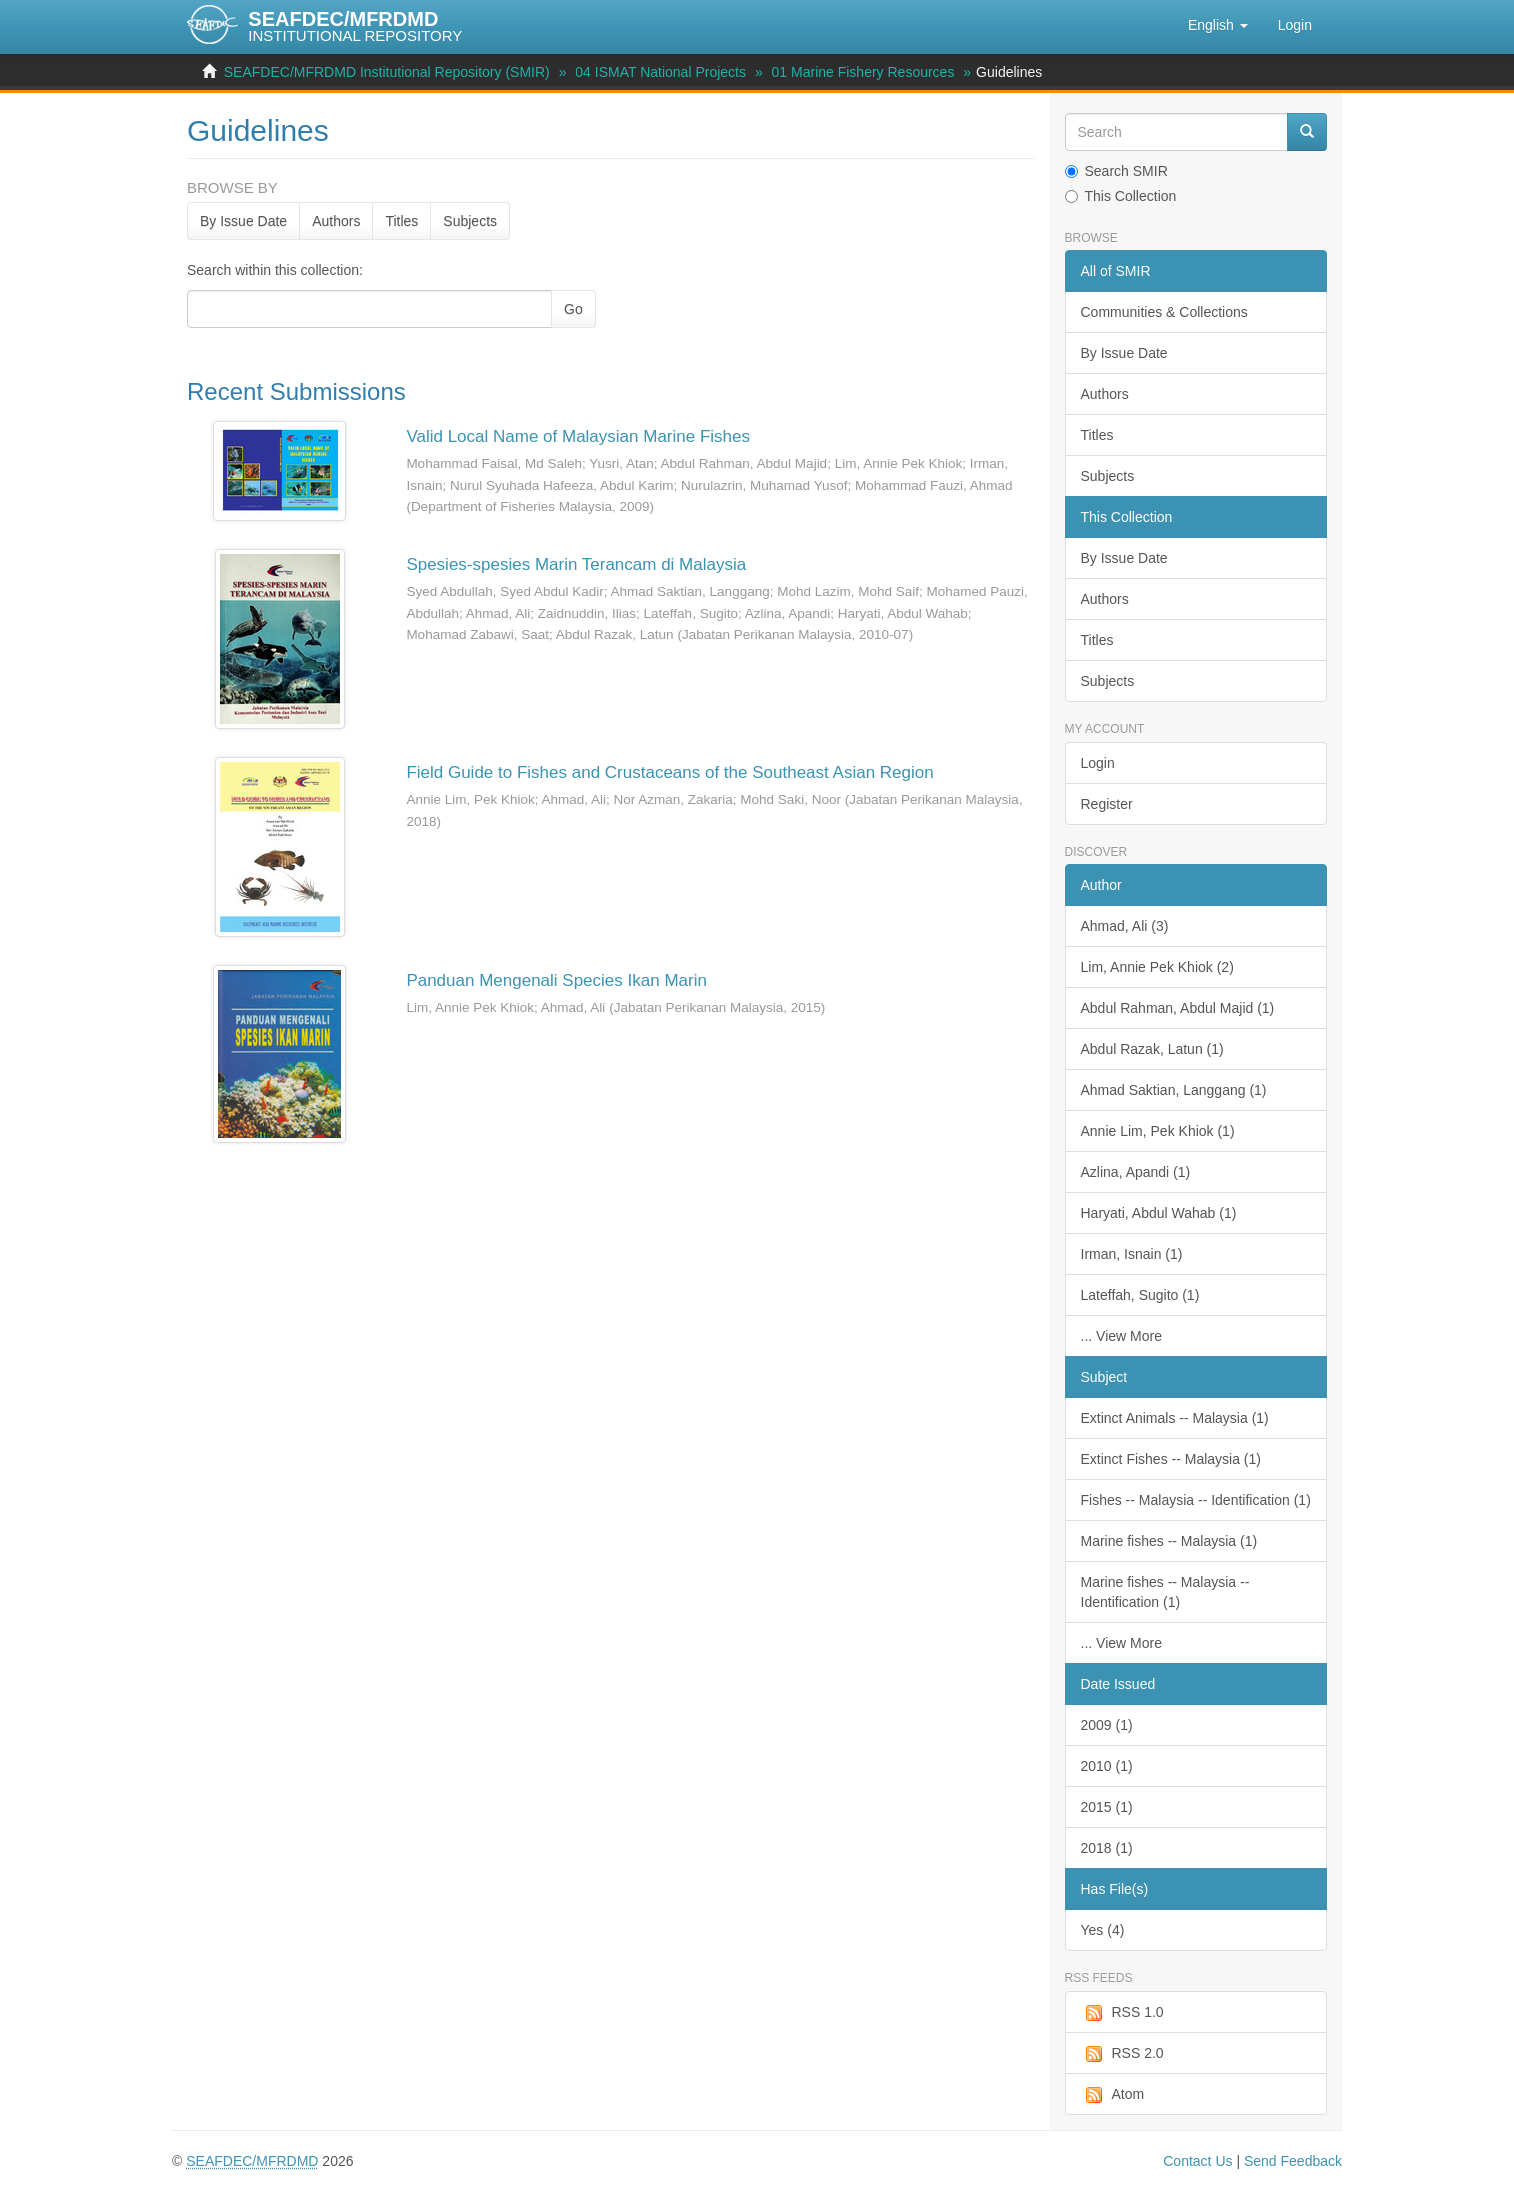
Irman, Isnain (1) (1132, 1254)
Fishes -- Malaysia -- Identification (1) (1196, 1500)
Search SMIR (1116, 171)
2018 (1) (1107, 1848)
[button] (1218, 25)
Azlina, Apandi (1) (1136, 1172)
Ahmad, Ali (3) (1125, 926)
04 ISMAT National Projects (660, 72)
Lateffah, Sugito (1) (1140, 1295)
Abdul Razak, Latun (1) (1152, 1049)
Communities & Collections (1164, 312)
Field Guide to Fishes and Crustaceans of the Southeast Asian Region (669, 772)
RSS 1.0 (1122, 2013)
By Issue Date (243, 221)
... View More (1121, 1336)
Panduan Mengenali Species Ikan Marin (556, 980)
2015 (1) (1107, 1807)
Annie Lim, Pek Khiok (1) (1158, 1131)
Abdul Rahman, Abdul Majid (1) (1178, 1008)
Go (573, 309)
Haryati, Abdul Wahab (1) (1159, 1213)
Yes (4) (1103, 1930)
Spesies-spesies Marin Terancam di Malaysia (576, 564)
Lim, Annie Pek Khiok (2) (1157, 967)
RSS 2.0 (1122, 2054)
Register (1107, 804)
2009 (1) (1107, 1725)
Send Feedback (1293, 2161)
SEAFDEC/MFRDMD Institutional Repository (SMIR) (387, 72)
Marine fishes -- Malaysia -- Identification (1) (1165, 1592)
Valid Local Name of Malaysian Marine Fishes (578, 436)
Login (1098, 763)
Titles (401, 221)
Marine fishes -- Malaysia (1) (1169, 1541)
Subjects (470, 221)
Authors (336, 221)
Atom (1113, 2095)
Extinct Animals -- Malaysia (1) (1175, 1418)
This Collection (1121, 196)
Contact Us (1197, 2161)
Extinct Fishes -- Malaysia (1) (1171, 1459)
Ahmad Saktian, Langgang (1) (1174, 1090)
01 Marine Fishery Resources (863, 72)
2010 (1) (1107, 1766)
